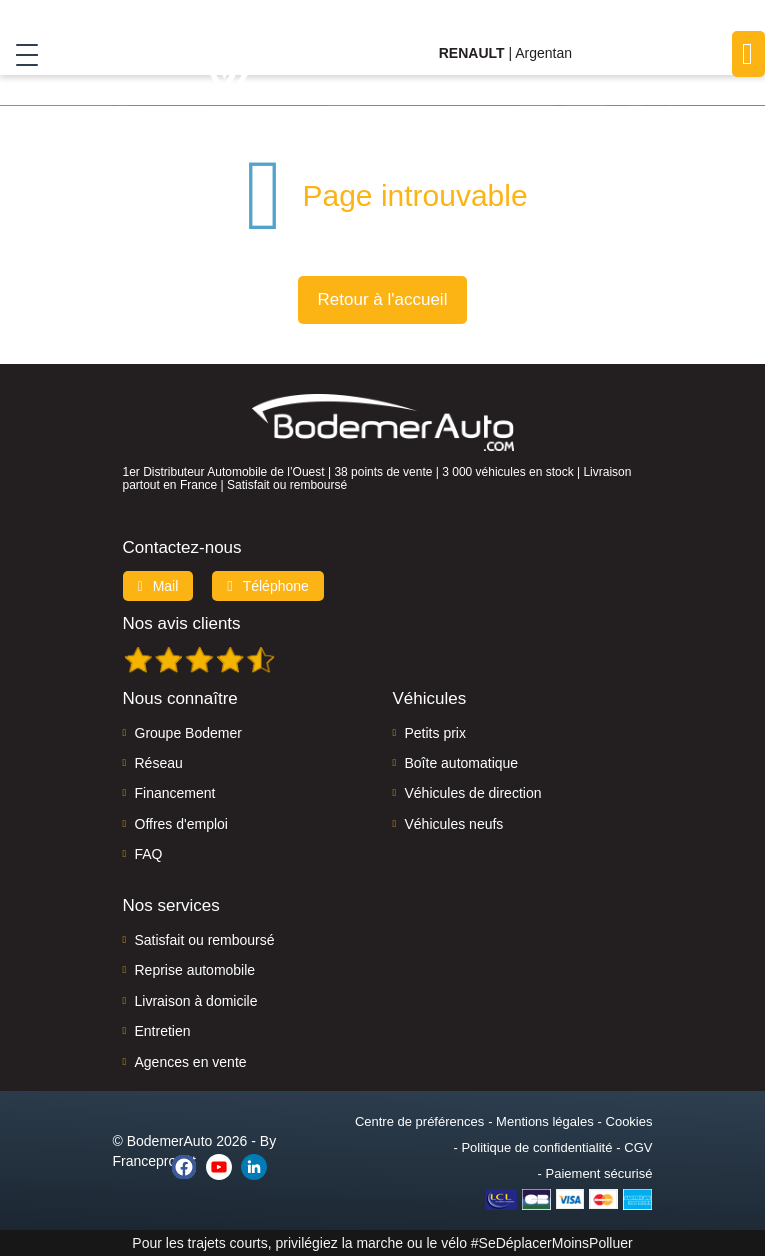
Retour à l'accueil (383, 299)
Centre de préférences (419, 1121)
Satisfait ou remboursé (205, 940)
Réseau (159, 763)
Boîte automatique (462, 763)
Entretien (163, 1031)
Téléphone (268, 586)
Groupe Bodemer (188, 733)
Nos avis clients (182, 623)
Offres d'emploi (181, 824)
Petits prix (435, 733)
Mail (158, 586)
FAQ (149, 854)
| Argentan (505, 53)
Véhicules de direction (473, 793)
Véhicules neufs (454, 824)
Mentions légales (545, 1121)
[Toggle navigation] (19, 54)
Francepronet (154, 1161)
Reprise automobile (195, 970)
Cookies (629, 1121)
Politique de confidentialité (536, 1147)
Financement (175, 793)
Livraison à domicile (196, 1001)
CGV (638, 1147)
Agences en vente (191, 1062)
